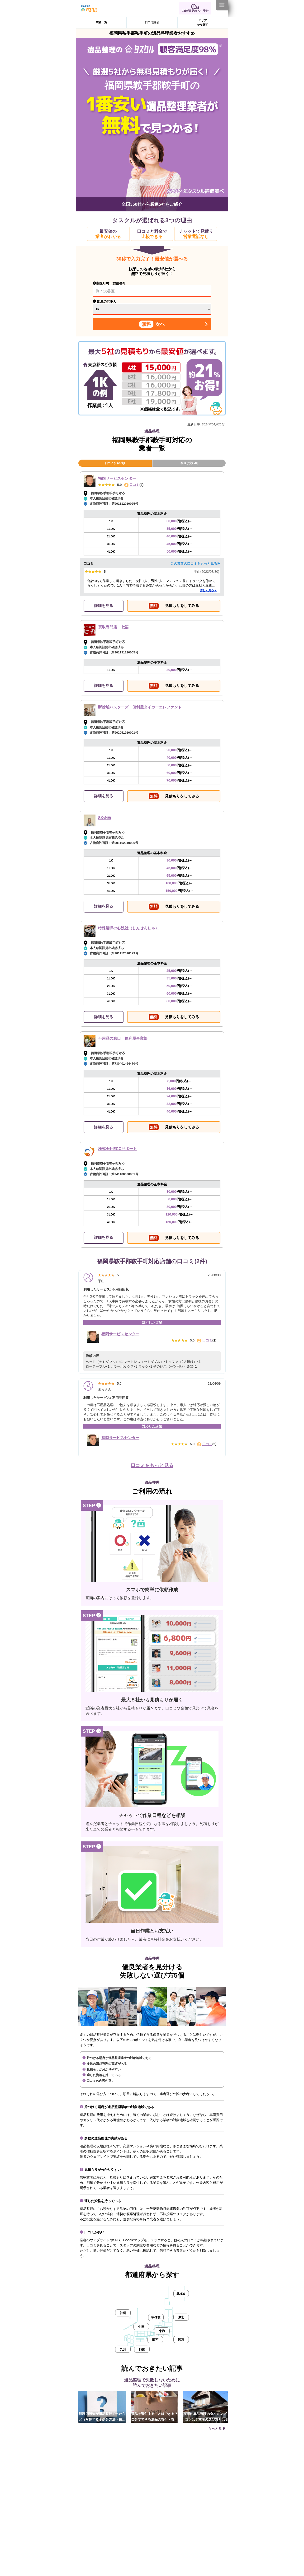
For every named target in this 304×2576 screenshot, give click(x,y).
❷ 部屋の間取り (105, 301)
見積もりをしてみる (174, 606)
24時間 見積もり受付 (195, 11)
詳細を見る (103, 606)
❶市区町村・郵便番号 (109, 283)
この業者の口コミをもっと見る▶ (195, 563)
